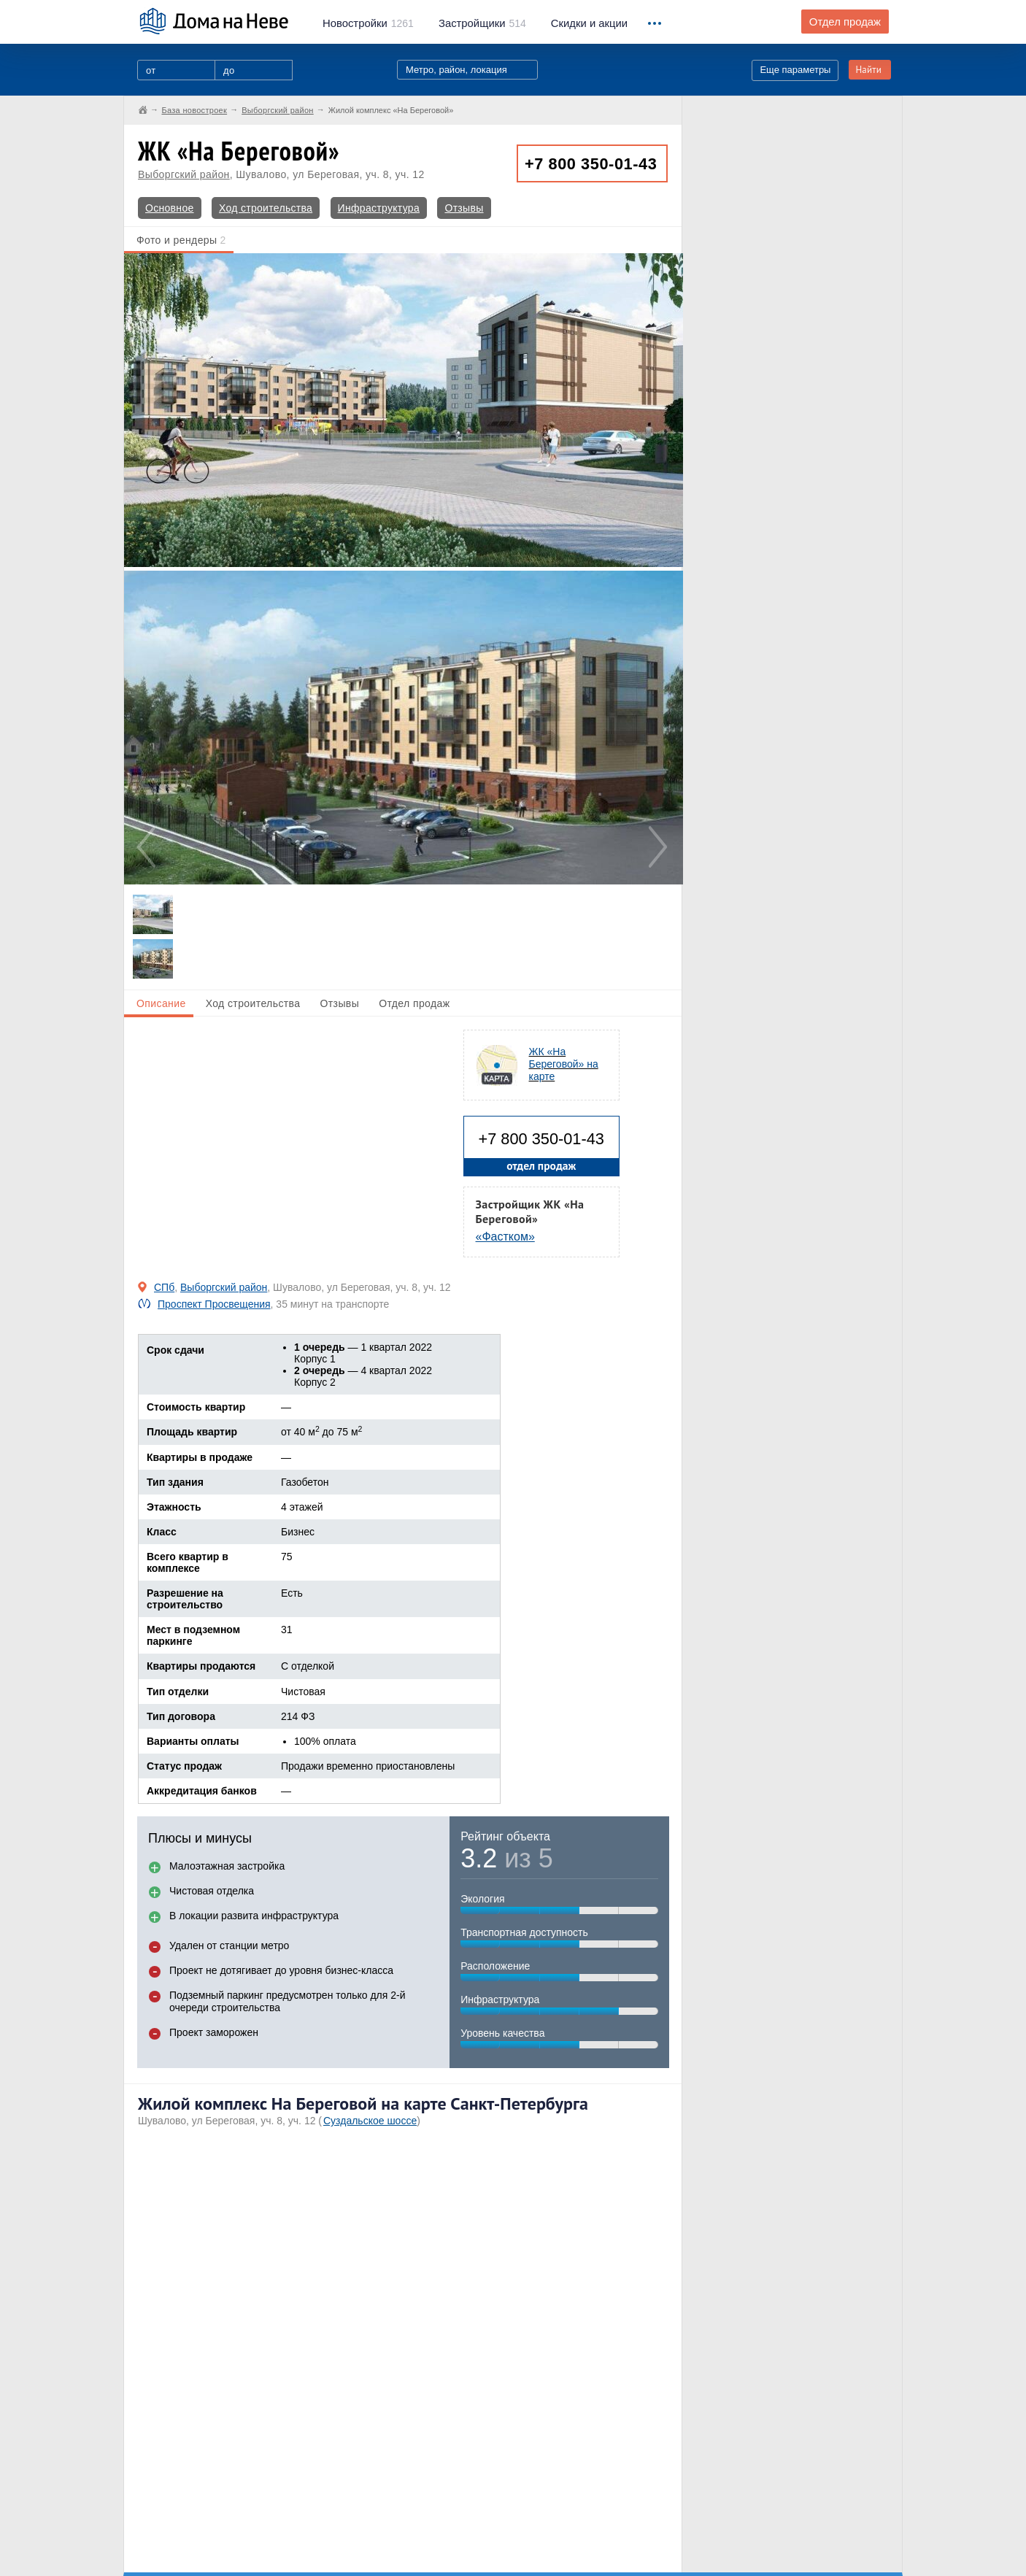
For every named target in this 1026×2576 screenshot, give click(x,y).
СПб (164, 1287)
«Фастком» (505, 1236)
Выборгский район (184, 174)
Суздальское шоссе (370, 2120)
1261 (368, 23)
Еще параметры (795, 69)
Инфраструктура (379, 208)
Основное (169, 208)
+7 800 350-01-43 (591, 164)
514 (482, 23)
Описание (161, 1003)
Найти (868, 69)
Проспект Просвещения (214, 1304)
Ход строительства (265, 208)
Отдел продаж (845, 22)
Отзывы (463, 208)
